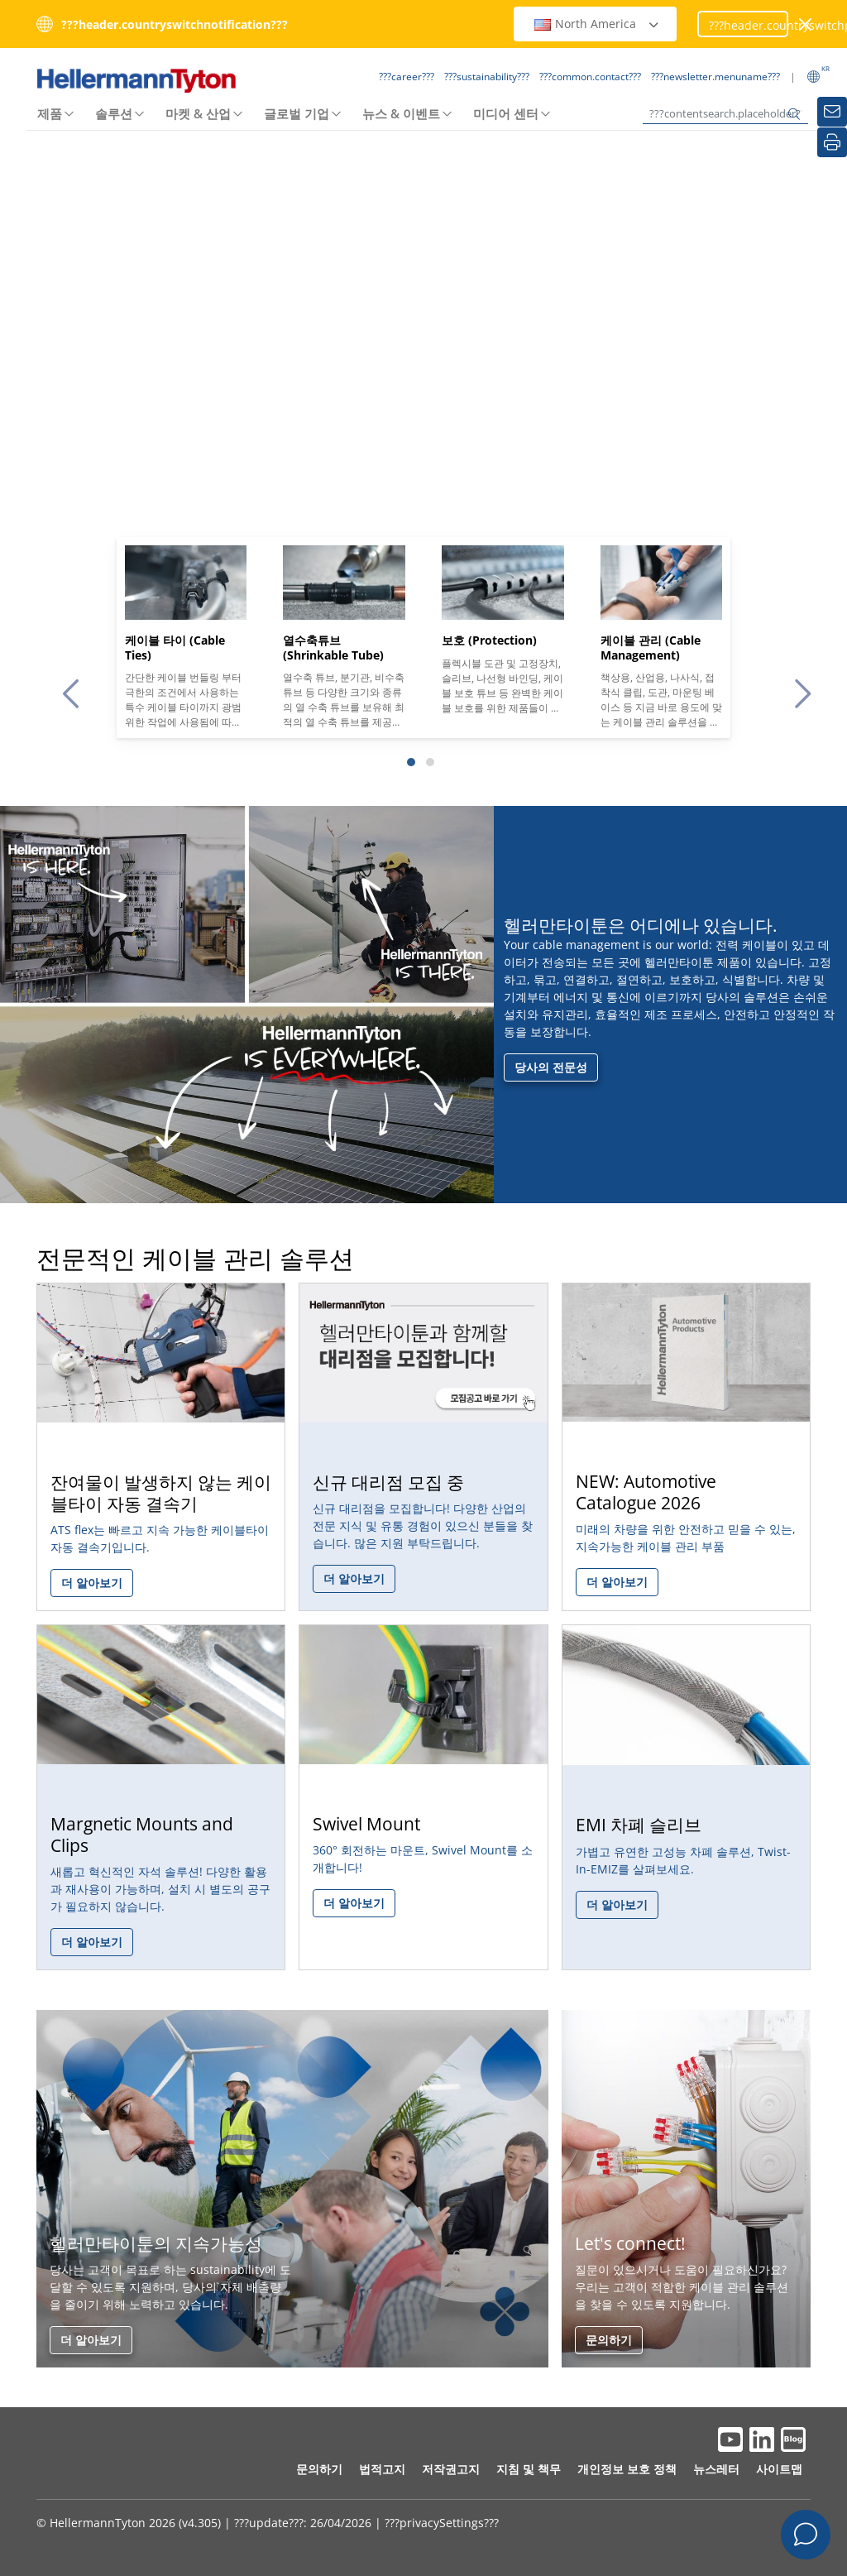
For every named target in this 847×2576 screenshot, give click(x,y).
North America (597, 23)
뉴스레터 (716, 2469)
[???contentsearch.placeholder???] (725, 113)
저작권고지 (451, 2469)
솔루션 (113, 113)
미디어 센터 (505, 113)
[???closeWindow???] (806, 24)
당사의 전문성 (550, 1067)
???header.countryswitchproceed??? (748, 25)
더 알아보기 (91, 2340)
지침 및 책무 (528, 2469)
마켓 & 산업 (198, 113)
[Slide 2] (430, 762)
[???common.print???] (832, 142)
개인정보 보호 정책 (627, 2469)
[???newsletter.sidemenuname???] (832, 112)
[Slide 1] (411, 762)
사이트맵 (779, 2469)
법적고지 (382, 2469)
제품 (49, 113)
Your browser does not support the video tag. (423, 382)
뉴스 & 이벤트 (401, 113)
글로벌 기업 (296, 113)
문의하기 (609, 2340)
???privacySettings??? (442, 2522)
